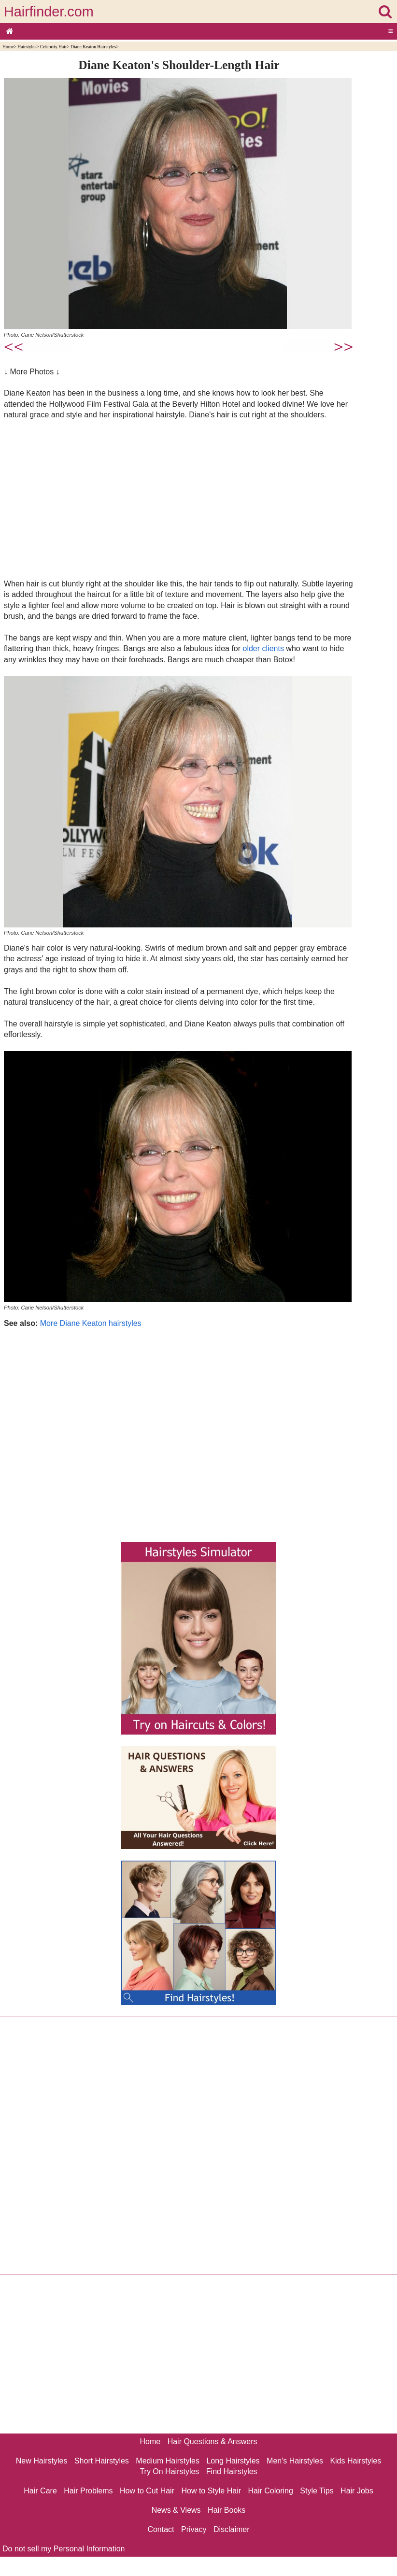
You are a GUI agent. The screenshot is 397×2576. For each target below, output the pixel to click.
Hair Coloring (270, 2491)
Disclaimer (231, 2529)
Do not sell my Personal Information (63, 2549)
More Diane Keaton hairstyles (91, 1323)
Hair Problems (88, 2491)
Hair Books (226, 2510)
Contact (160, 2529)
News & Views (176, 2510)
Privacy (193, 2529)
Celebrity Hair (53, 46)
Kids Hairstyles (355, 2461)
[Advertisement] (179, 499)
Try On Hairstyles (169, 2471)
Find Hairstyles (231, 2471)
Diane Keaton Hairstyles (93, 46)
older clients (263, 648)
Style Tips (316, 2491)
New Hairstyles (42, 2461)
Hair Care (40, 2491)
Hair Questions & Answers (212, 2441)
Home (8, 46)
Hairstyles (26, 46)
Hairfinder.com (49, 11)
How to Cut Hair (147, 2491)
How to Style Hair (211, 2491)
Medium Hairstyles (167, 2461)
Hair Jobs (356, 2491)
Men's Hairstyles (295, 2461)
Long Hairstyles (232, 2461)
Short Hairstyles (101, 2461)
